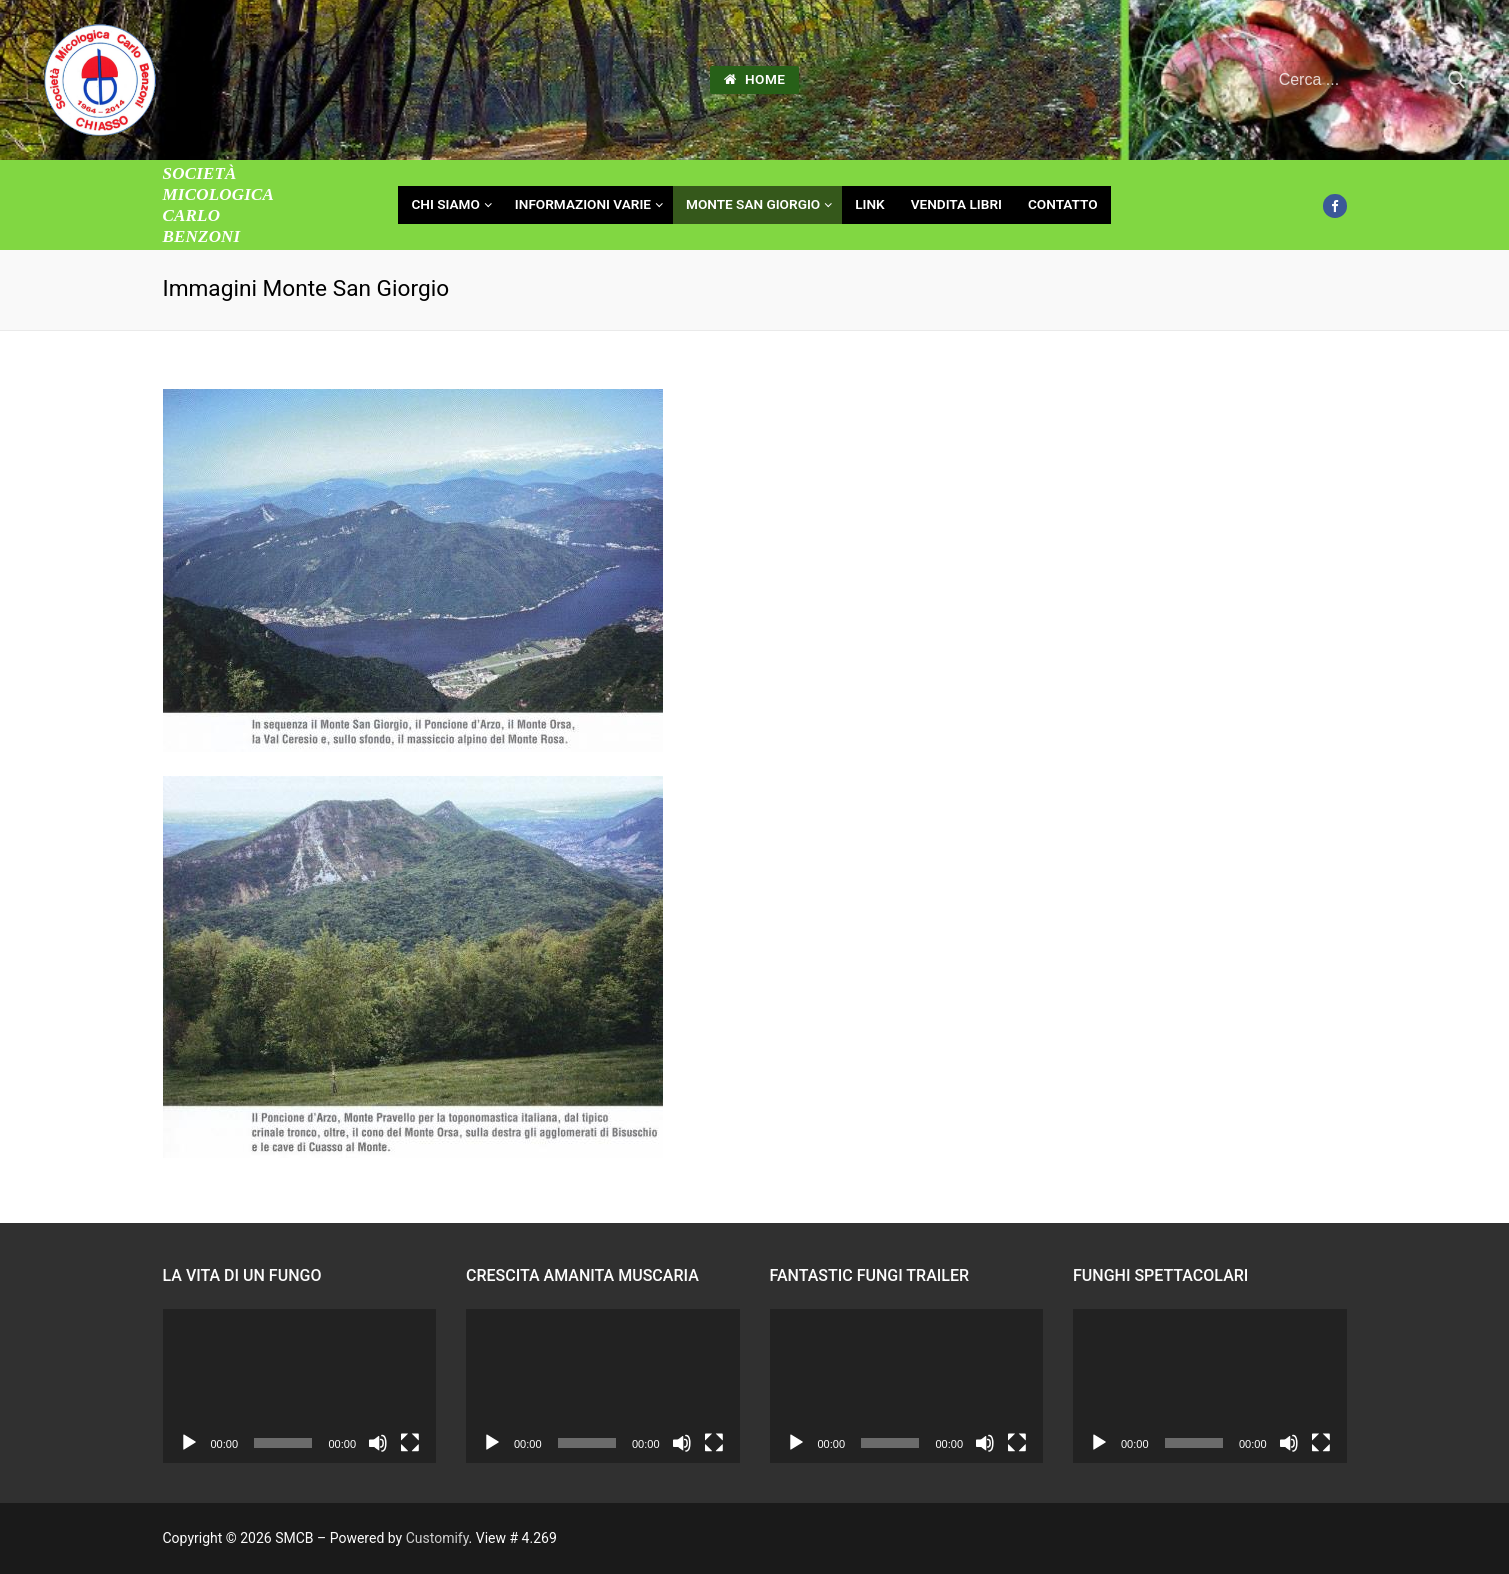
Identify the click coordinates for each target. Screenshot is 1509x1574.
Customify (437, 1538)
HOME (755, 79)
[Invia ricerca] (1457, 80)
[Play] (189, 1443)
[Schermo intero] (410, 1443)
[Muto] (378, 1443)
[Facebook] (1334, 205)
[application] (300, 1386)
